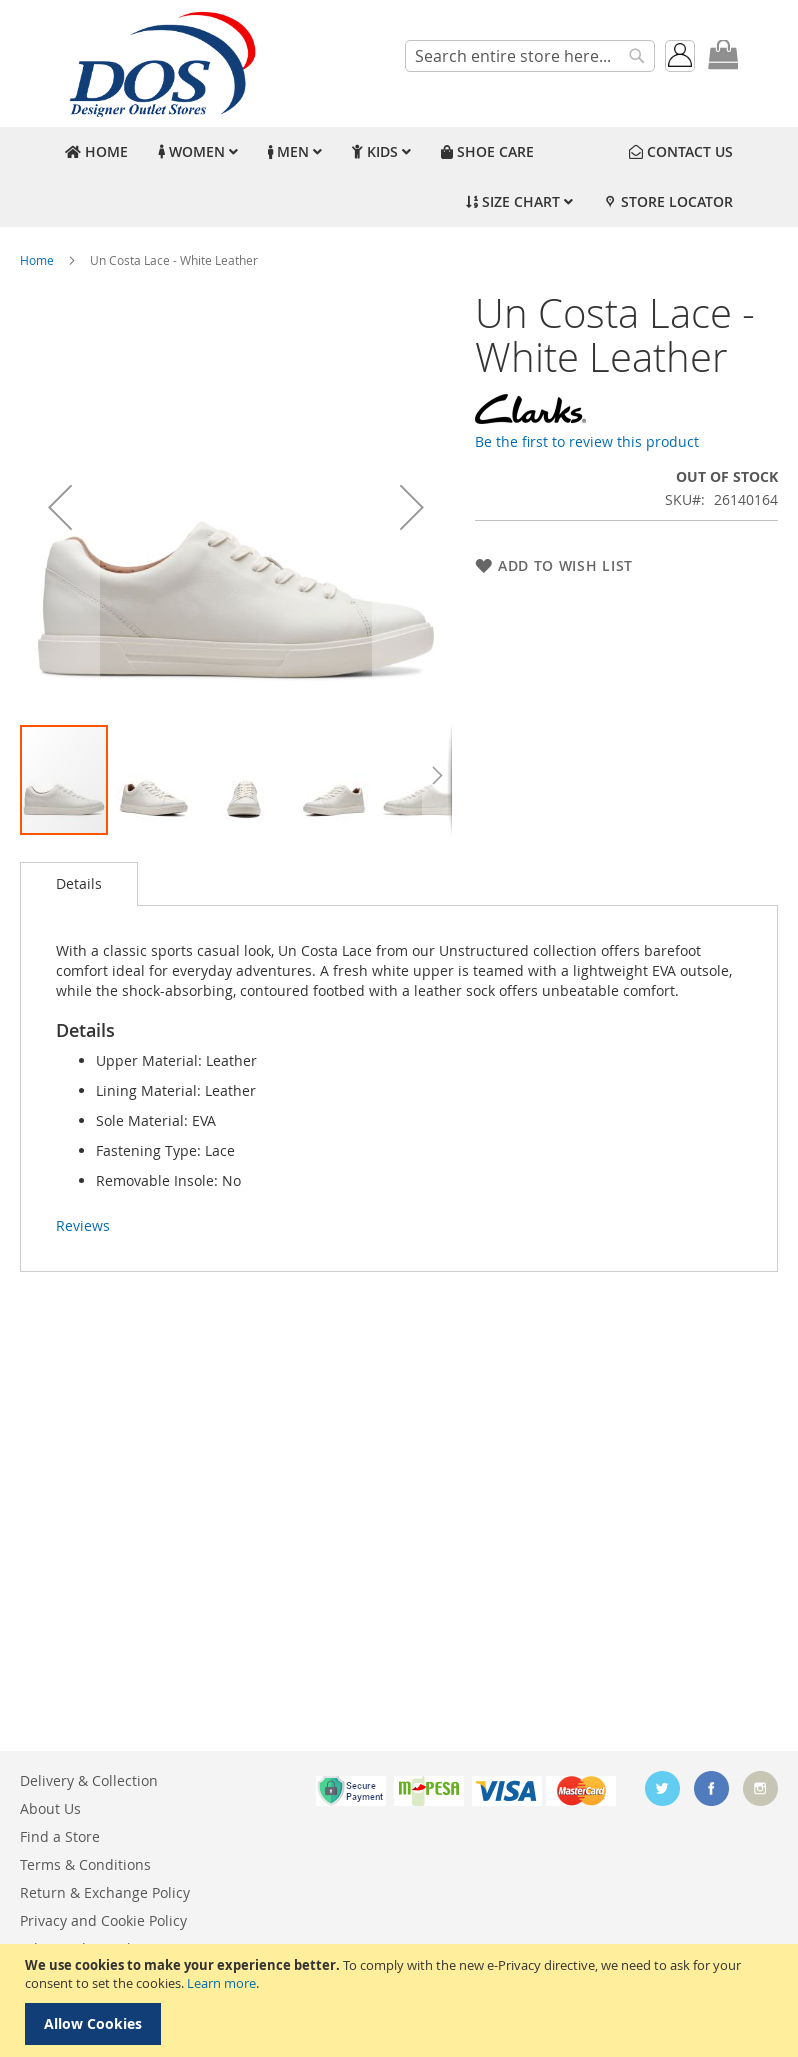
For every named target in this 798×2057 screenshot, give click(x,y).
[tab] (79, 884)
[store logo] (160, 63)
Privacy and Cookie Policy (103, 1920)
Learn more (221, 1983)
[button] (60, 507)
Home (37, 260)
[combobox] (530, 56)
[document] (401, 2000)
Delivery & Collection (89, 1780)
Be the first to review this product (587, 441)
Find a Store (60, 1836)
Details (79, 883)
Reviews (83, 1225)
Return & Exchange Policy (105, 1892)
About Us (50, 1808)
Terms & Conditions (85, 1864)
